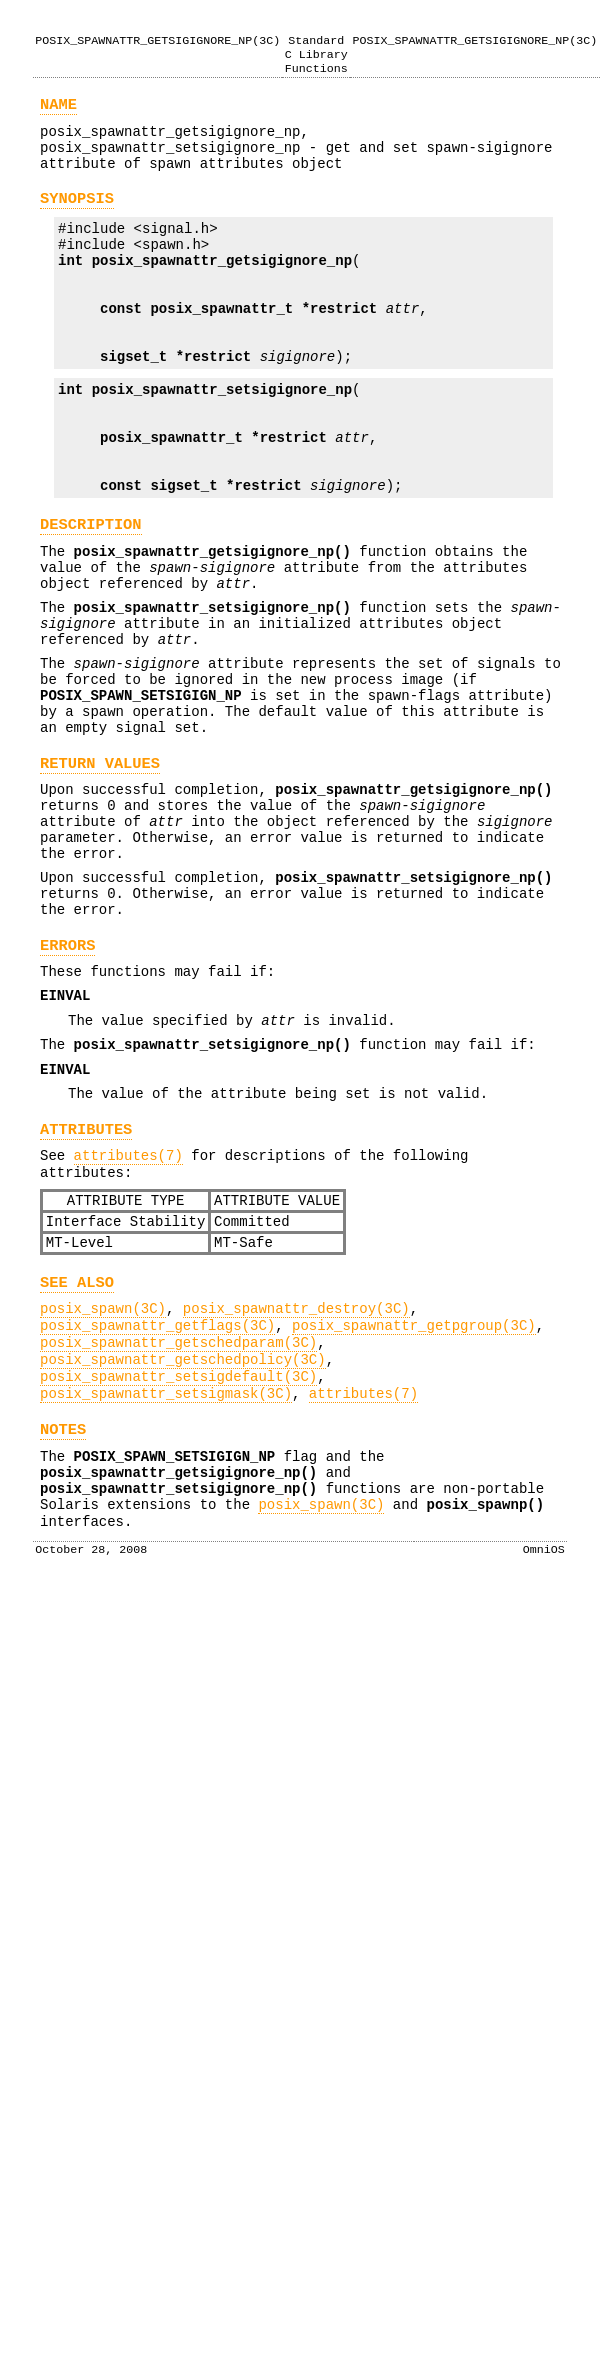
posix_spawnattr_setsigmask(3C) (166, 1581)
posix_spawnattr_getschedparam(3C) (178, 1521)
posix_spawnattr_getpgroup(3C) (414, 1501)
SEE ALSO (77, 1452)
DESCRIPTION (91, 592)
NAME (58, 109)
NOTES (63, 1620)
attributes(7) (128, 1310)
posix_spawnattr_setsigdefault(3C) (178, 1561)
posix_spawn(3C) (103, 1481)
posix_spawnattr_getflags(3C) (157, 1501)
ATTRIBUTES (86, 1281)
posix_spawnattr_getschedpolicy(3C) (183, 1541)
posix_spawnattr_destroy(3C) (296, 1481)
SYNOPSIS (77, 215)
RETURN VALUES (100, 867)
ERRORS (67, 1076)
